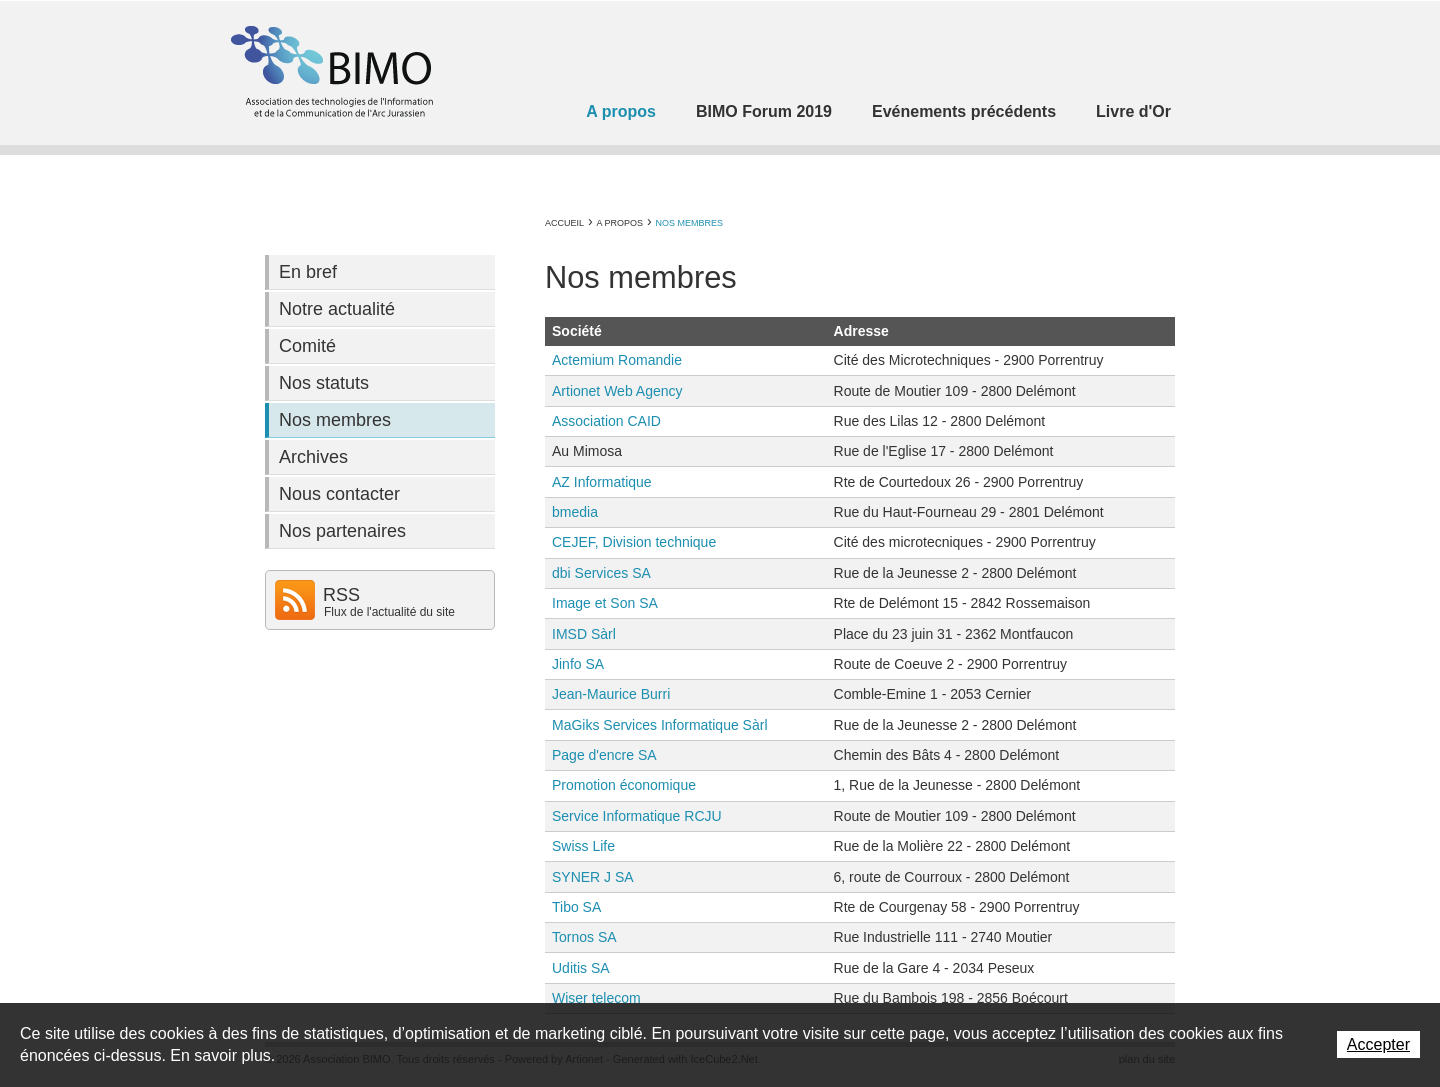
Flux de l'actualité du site (389, 612)
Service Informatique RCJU (637, 816)
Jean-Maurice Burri (611, 694)
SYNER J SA (593, 877)
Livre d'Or (1133, 111)
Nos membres (689, 223)
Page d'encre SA (604, 755)
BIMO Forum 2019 (764, 111)
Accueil (564, 223)
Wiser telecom (596, 998)
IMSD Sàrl (584, 634)
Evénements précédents (964, 111)
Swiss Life (583, 846)
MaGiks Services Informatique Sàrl (660, 725)
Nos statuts (324, 383)
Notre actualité (337, 309)
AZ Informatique (602, 482)
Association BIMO (330, 71)
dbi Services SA (601, 573)
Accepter (1378, 1044)
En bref (308, 272)
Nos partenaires (342, 531)
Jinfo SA (578, 664)
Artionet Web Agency (617, 391)
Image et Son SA (605, 603)
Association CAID (606, 421)
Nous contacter (339, 494)
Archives (313, 457)
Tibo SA (576, 907)
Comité (307, 346)
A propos (621, 111)
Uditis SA (581, 968)
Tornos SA (584, 937)
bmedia (575, 512)
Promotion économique (624, 785)
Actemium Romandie (617, 360)
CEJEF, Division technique (634, 542)
